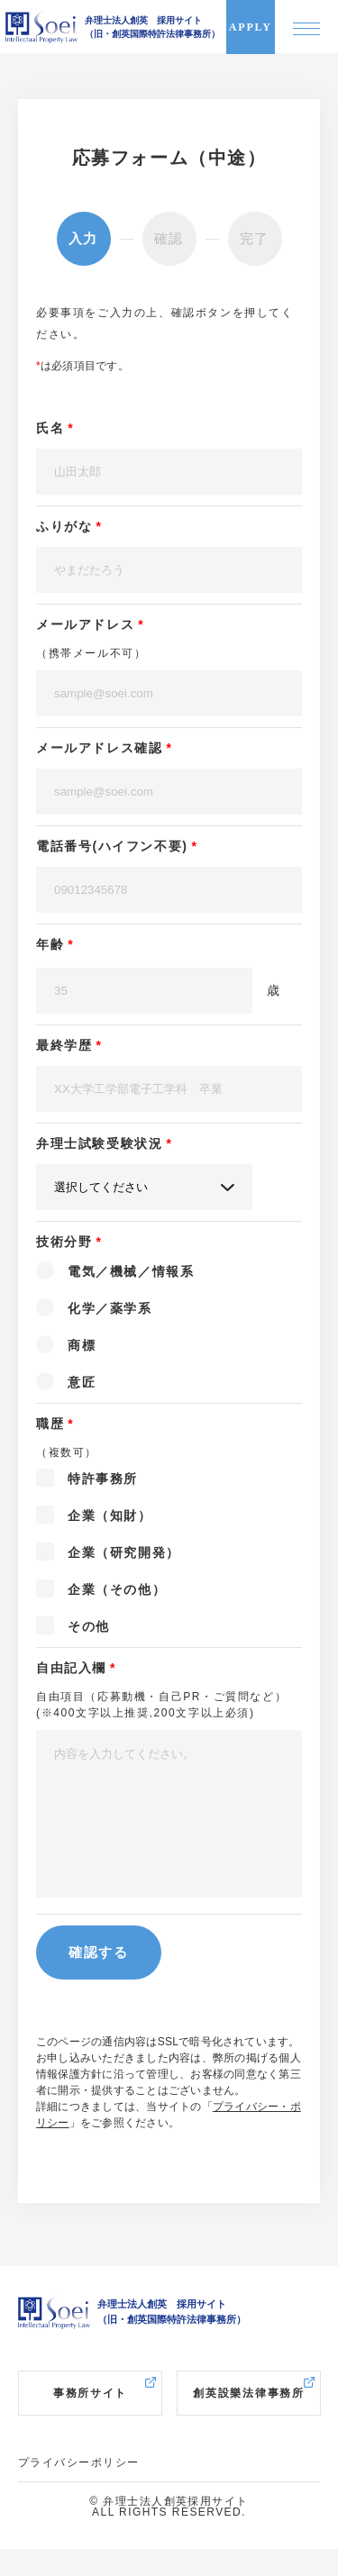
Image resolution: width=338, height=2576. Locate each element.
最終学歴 (64, 1045)
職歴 (50, 1423)
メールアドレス (85, 624)
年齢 (50, 944)
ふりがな (64, 526)
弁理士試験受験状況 (99, 1143)
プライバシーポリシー (78, 2489)
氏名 (50, 428)
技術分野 (64, 1241)
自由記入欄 (71, 1668)
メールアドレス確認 (99, 748)
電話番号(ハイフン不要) (112, 846)
